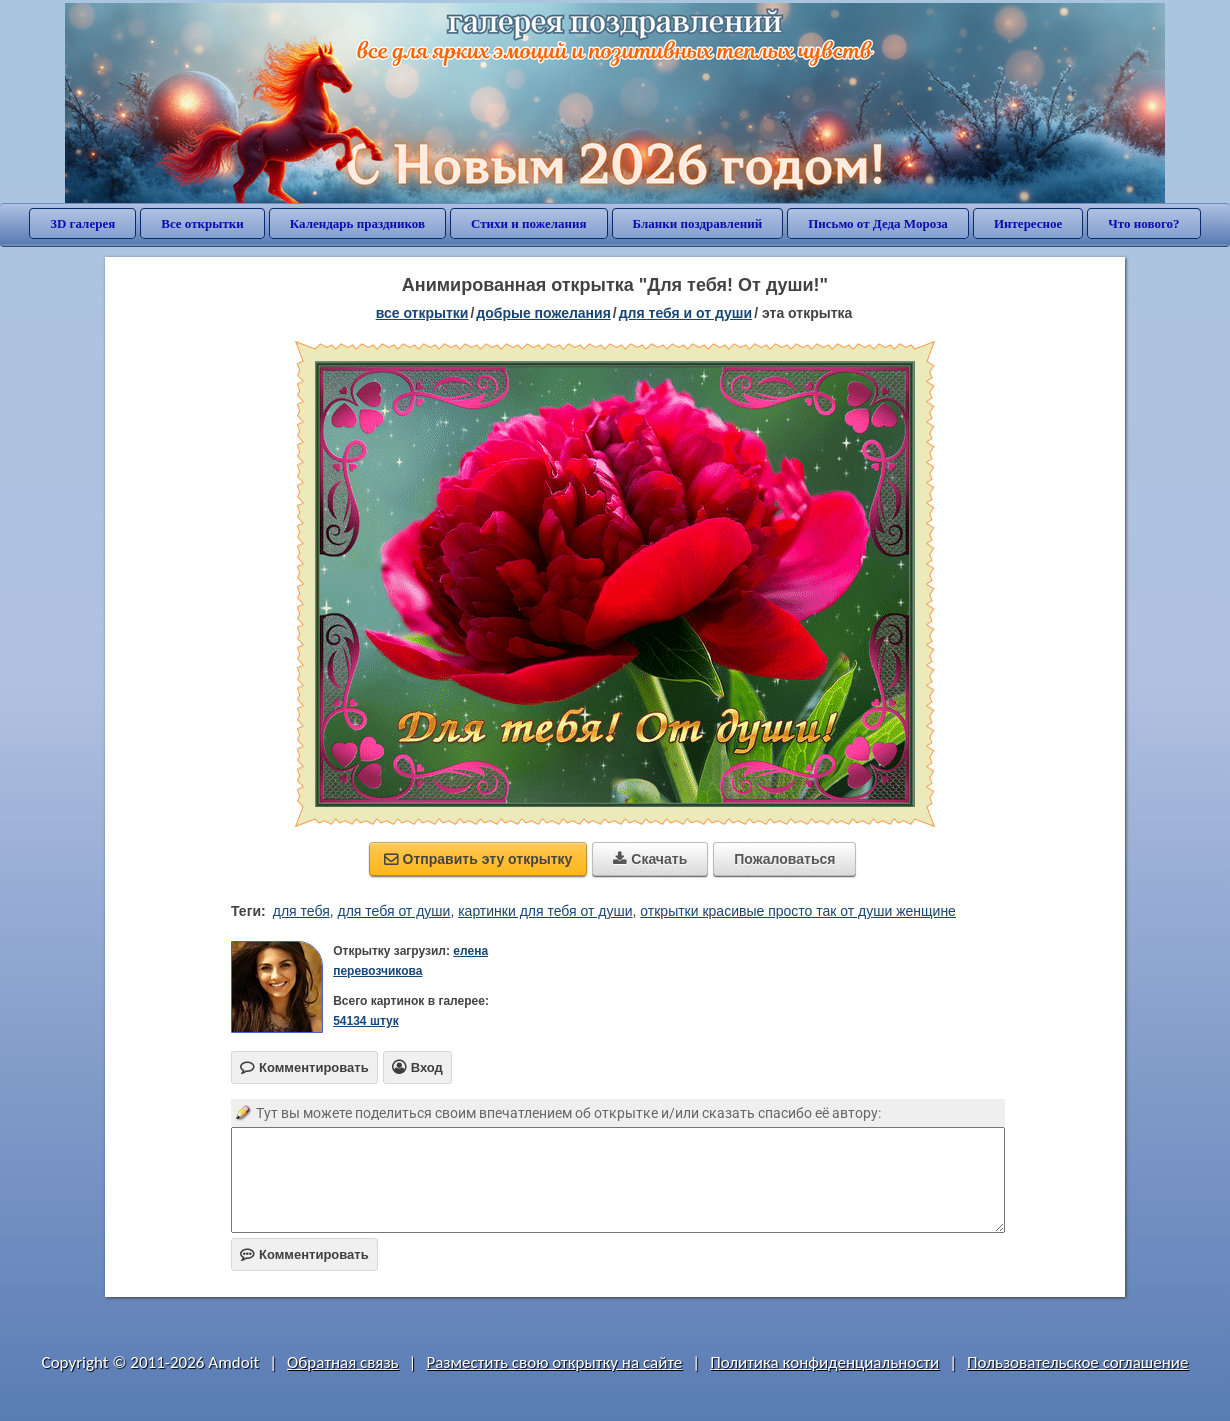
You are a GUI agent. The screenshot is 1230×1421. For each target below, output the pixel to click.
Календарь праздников (357, 223)
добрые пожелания (543, 313)
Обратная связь (343, 1362)
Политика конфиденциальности (824, 1362)
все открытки (422, 313)
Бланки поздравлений (698, 223)
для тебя (301, 911)
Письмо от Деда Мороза (878, 223)
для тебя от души (394, 911)
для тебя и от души (685, 313)
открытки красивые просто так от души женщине (798, 911)
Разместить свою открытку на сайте (554, 1362)
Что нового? (1143, 223)
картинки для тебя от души (545, 911)
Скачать (650, 859)
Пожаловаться (784, 859)
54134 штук (366, 1021)
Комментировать (304, 1254)
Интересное (1028, 223)
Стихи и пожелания (529, 223)
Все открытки (202, 223)
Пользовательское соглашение (1077, 1362)
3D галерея (82, 223)
